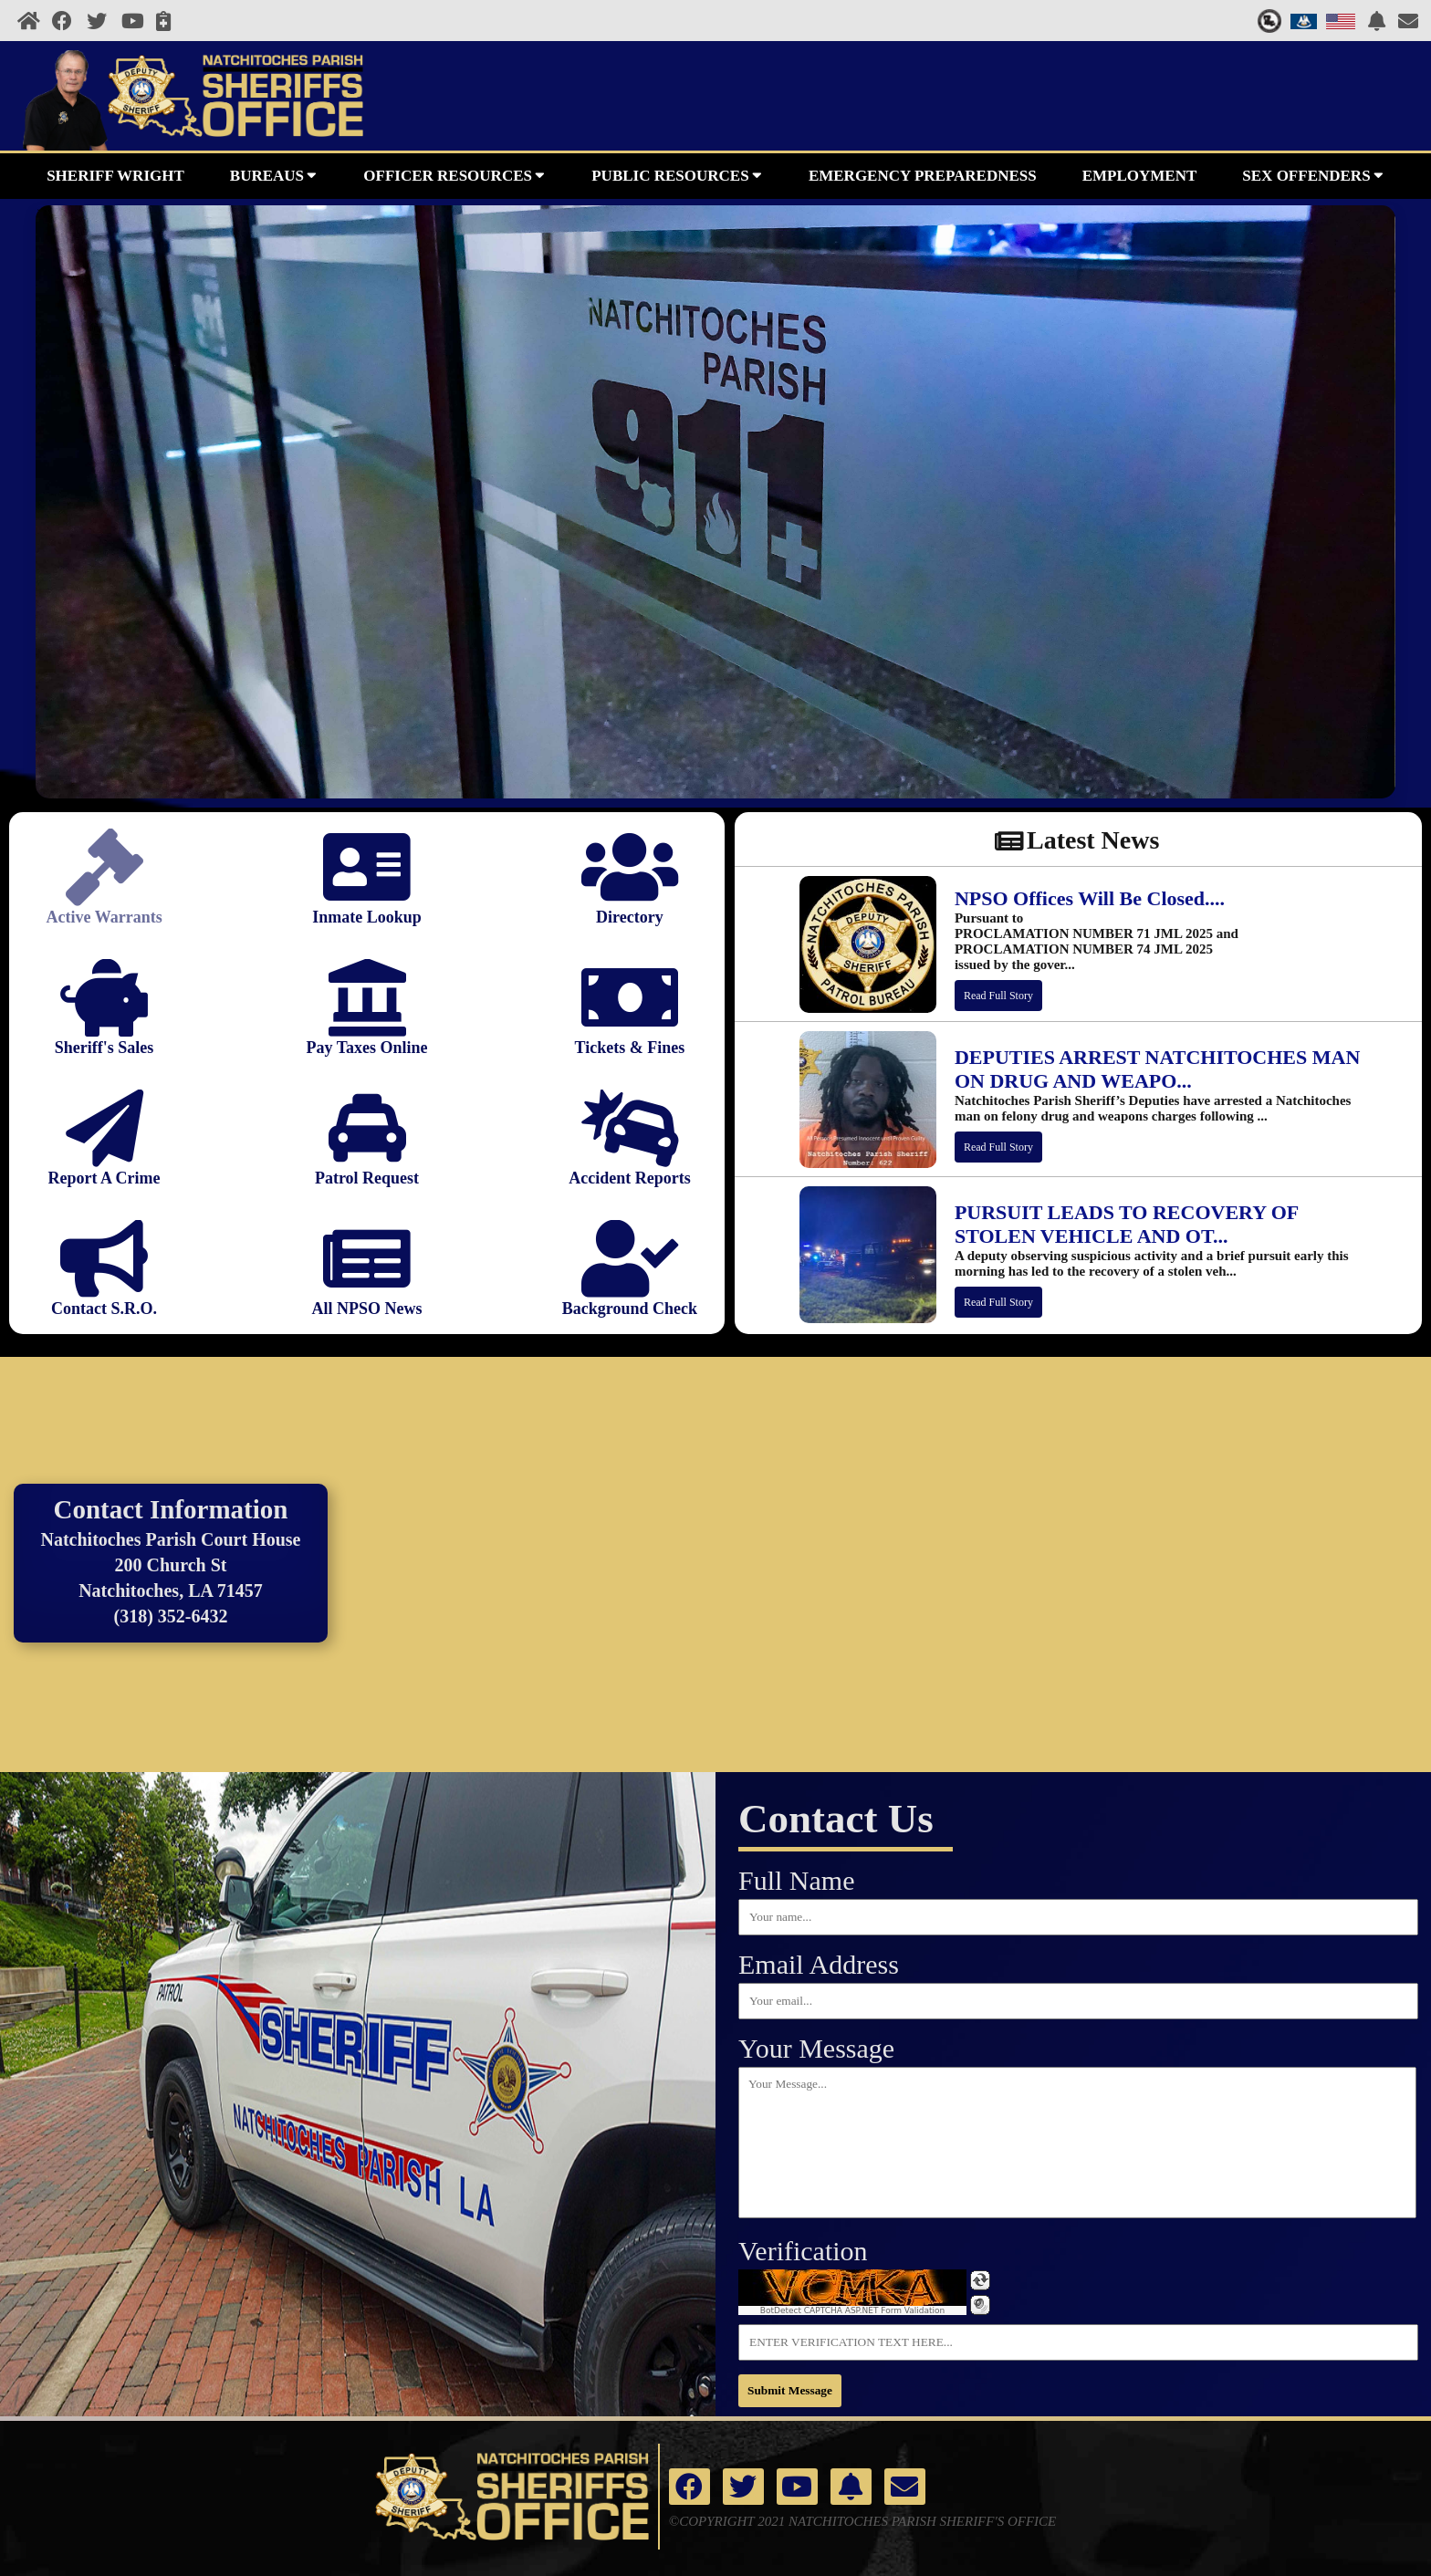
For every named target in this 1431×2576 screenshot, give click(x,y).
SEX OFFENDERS (1313, 174)
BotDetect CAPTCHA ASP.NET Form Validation (852, 2310)
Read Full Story (998, 995)
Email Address (818, 1964)
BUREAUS (274, 174)
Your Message (816, 2048)
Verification (803, 2251)
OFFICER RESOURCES (454, 174)
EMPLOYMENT (1139, 175)
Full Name (796, 1880)
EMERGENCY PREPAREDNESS (923, 175)
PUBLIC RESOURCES (676, 174)
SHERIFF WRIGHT (115, 175)
